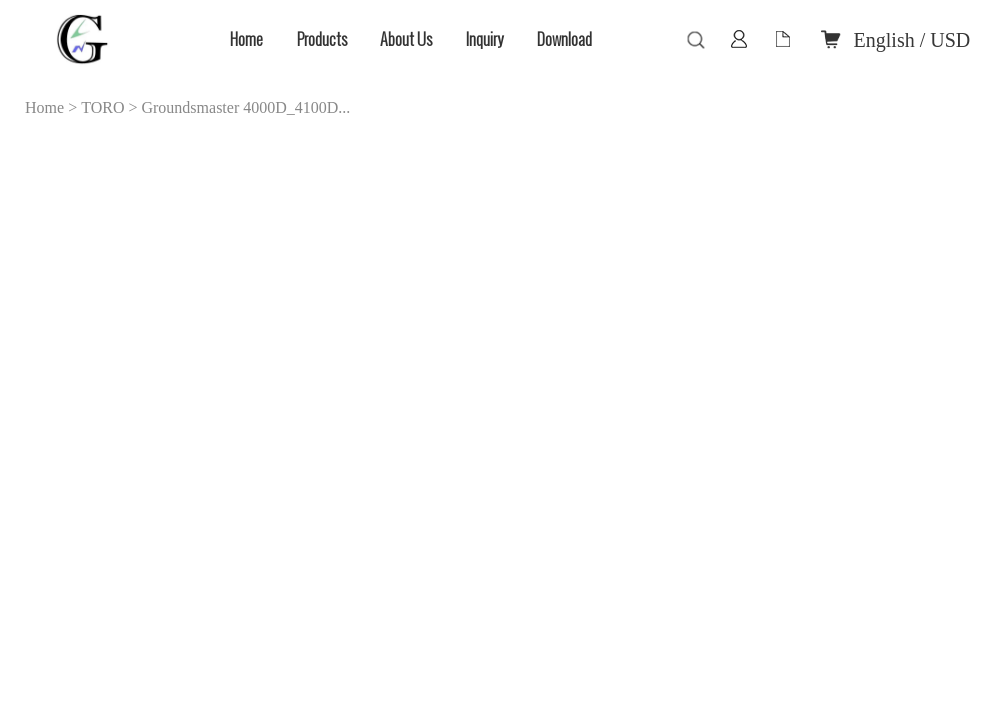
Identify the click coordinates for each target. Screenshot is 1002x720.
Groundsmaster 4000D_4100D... (245, 107)
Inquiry (485, 39)
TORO (102, 107)
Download (564, 39)
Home (246, 39)
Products (322, 39)
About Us (406, 39)
